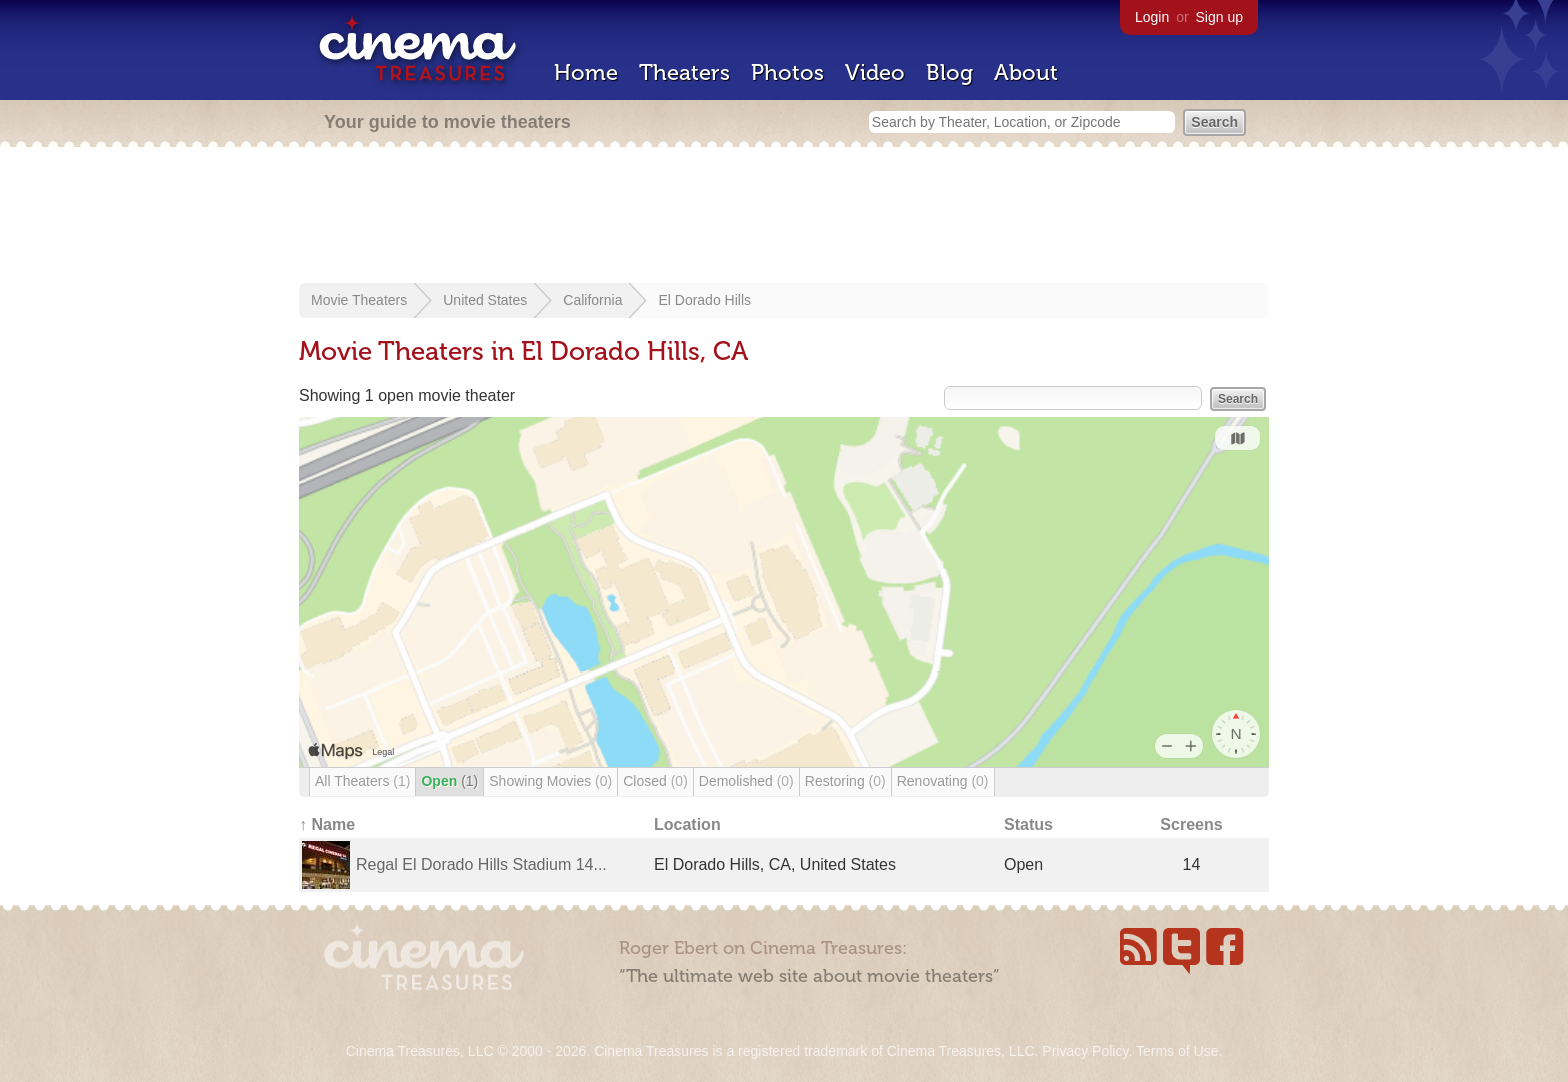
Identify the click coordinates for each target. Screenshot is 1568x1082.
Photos (787, 72)
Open (449, 781)
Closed (655, 781)
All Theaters (362, 781)
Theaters (684, 72)
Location (687, 824)
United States (485, 300)
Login (1152, 17)
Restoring (845, 781)
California (592, 300)
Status (1028, 824)
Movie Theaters (359, 300)
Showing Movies (550, 781)
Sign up (1219, 17)
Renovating (943, 781)
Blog (949, 72)
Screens (1191, 824)
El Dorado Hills (704, 300)
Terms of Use (1177, 1051)
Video (875, 72)
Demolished (746, 781)
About (1026, 72)
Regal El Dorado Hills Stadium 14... (481, 864)
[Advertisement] (784, 217)
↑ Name (327, 824)
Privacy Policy (1085, 1051)
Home (586, 72)
